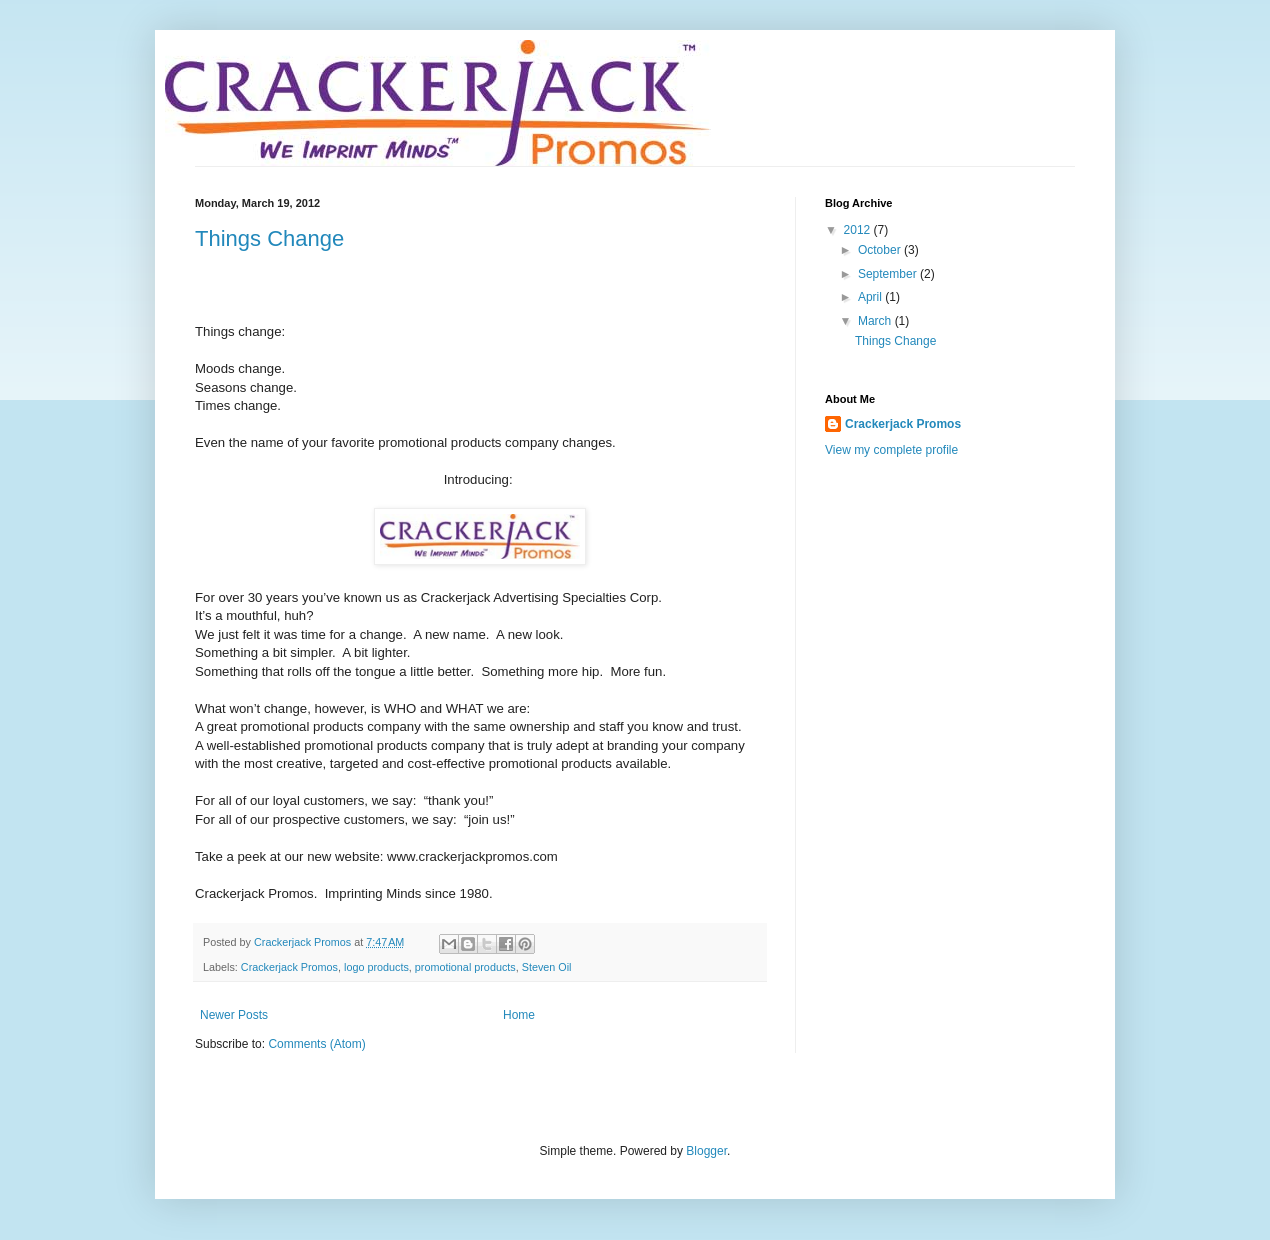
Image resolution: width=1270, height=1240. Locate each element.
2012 (859, 230)
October (881, 250)
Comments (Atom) (316, 1044)
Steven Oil (547, 967)
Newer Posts (234, 1015)
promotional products (465, 967)
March (876, 321)
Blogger (706, 1151)
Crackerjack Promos (289, 967)
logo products (376, 967)
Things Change (269, 238)
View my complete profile (891, 450)
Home (519, 1015)
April (871, 297)
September (889, 274)
